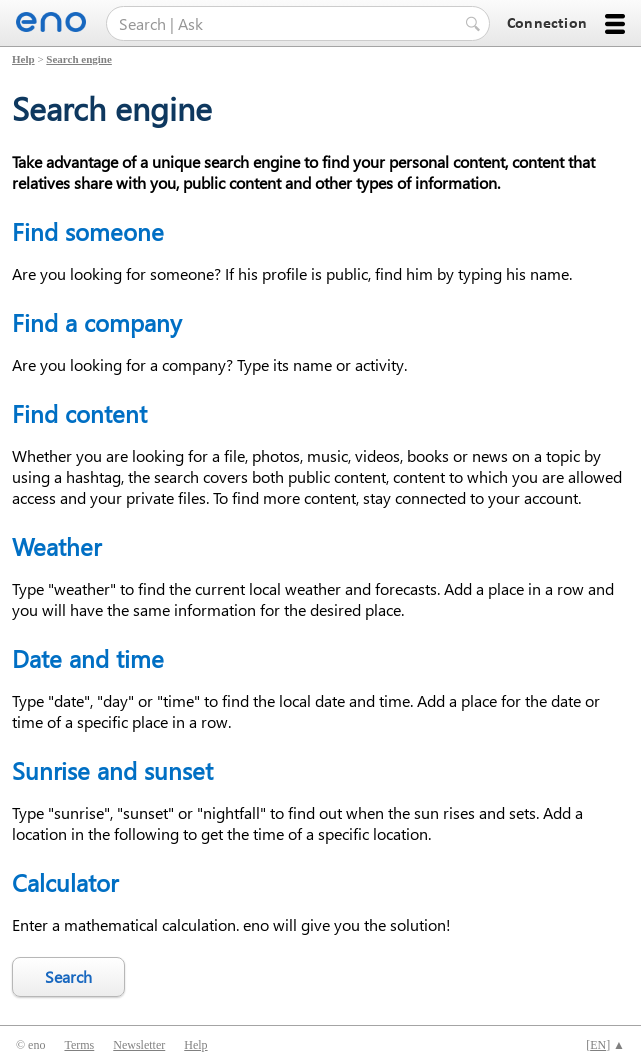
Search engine (79, 59)
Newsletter (139, 1045)
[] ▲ (605, 1045)
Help (23, 59)
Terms (79, 1045)
